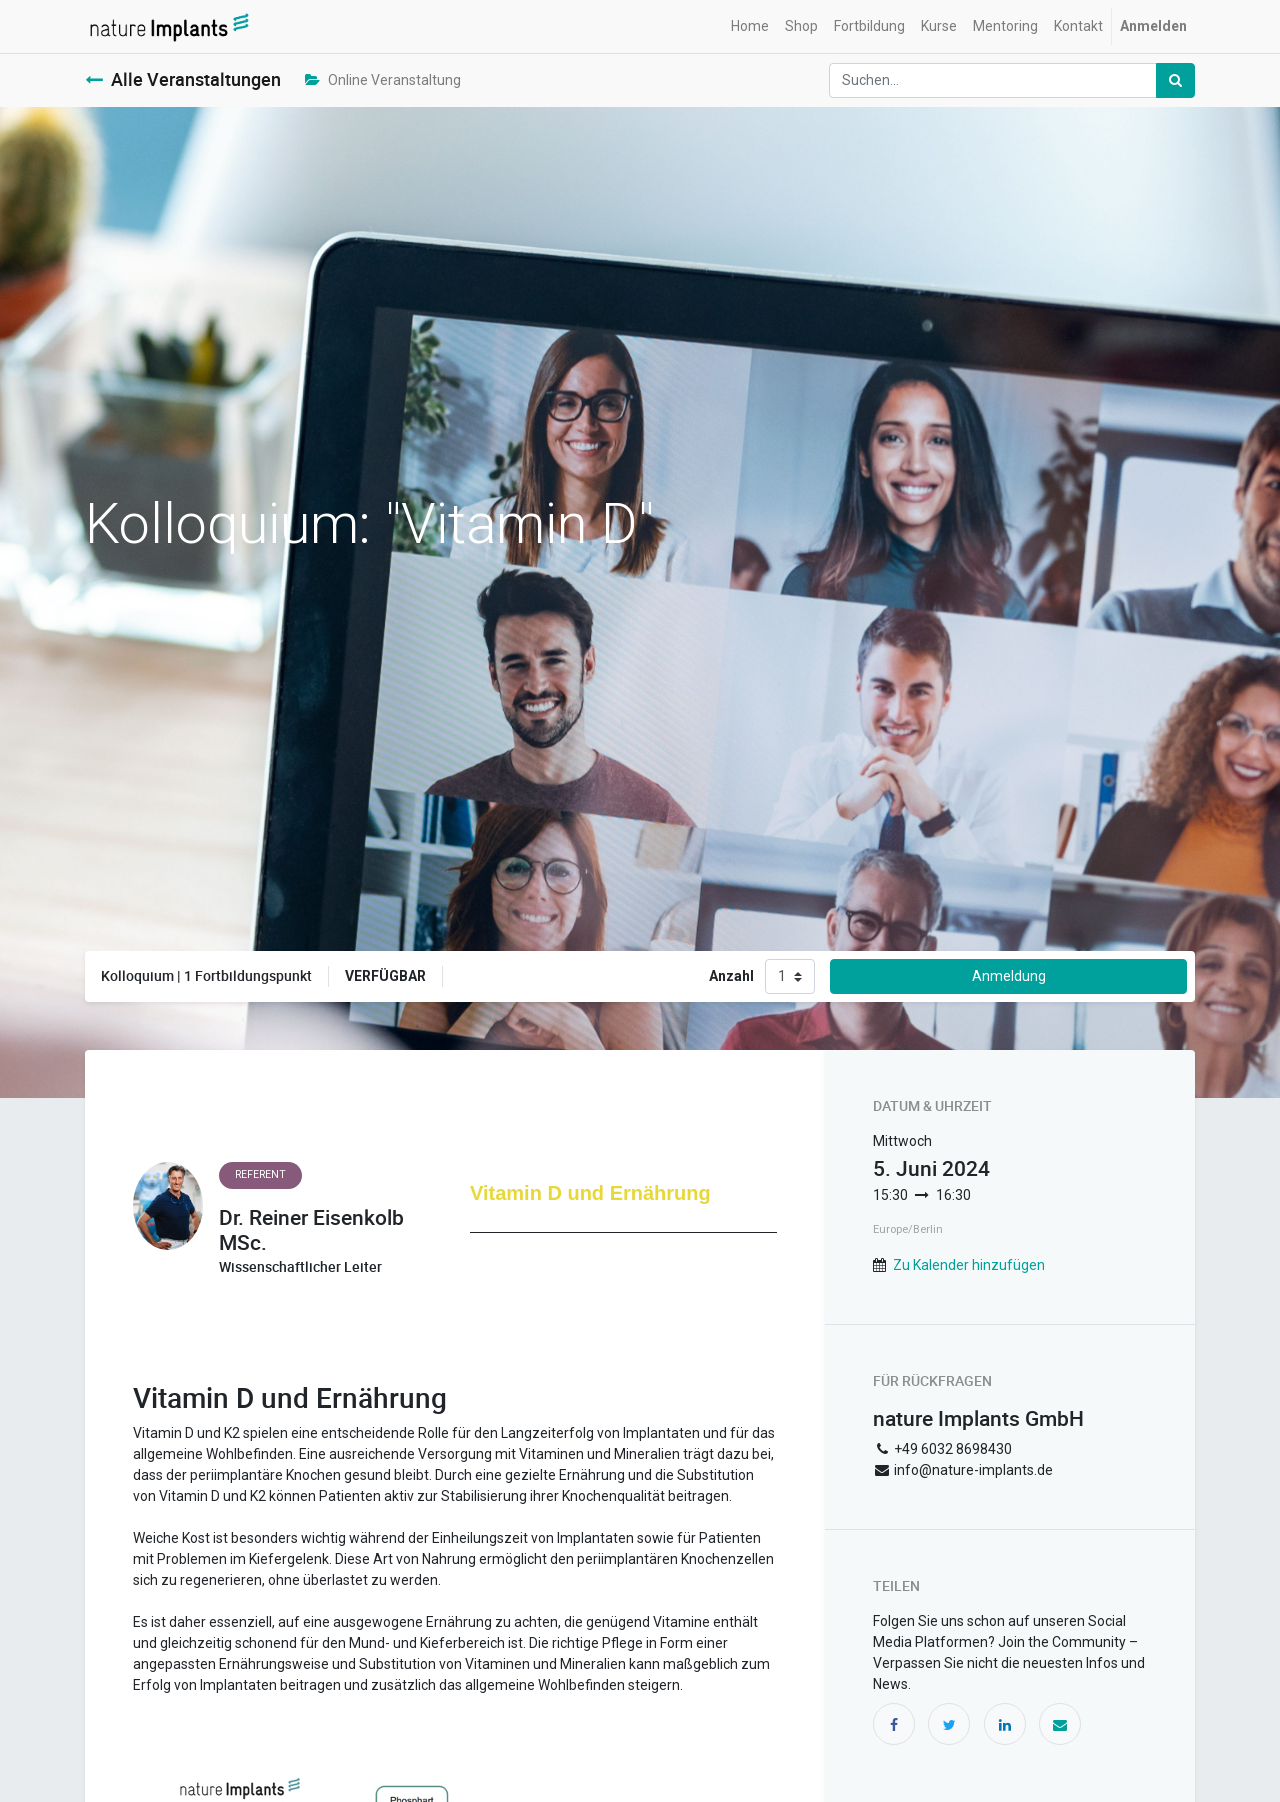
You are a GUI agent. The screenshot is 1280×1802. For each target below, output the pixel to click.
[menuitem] (750, 26)
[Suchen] (1175, 80)
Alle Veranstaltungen (183, 79)
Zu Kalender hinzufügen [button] (969, 1265)
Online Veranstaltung (383, 80)
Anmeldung (1009, 976)
